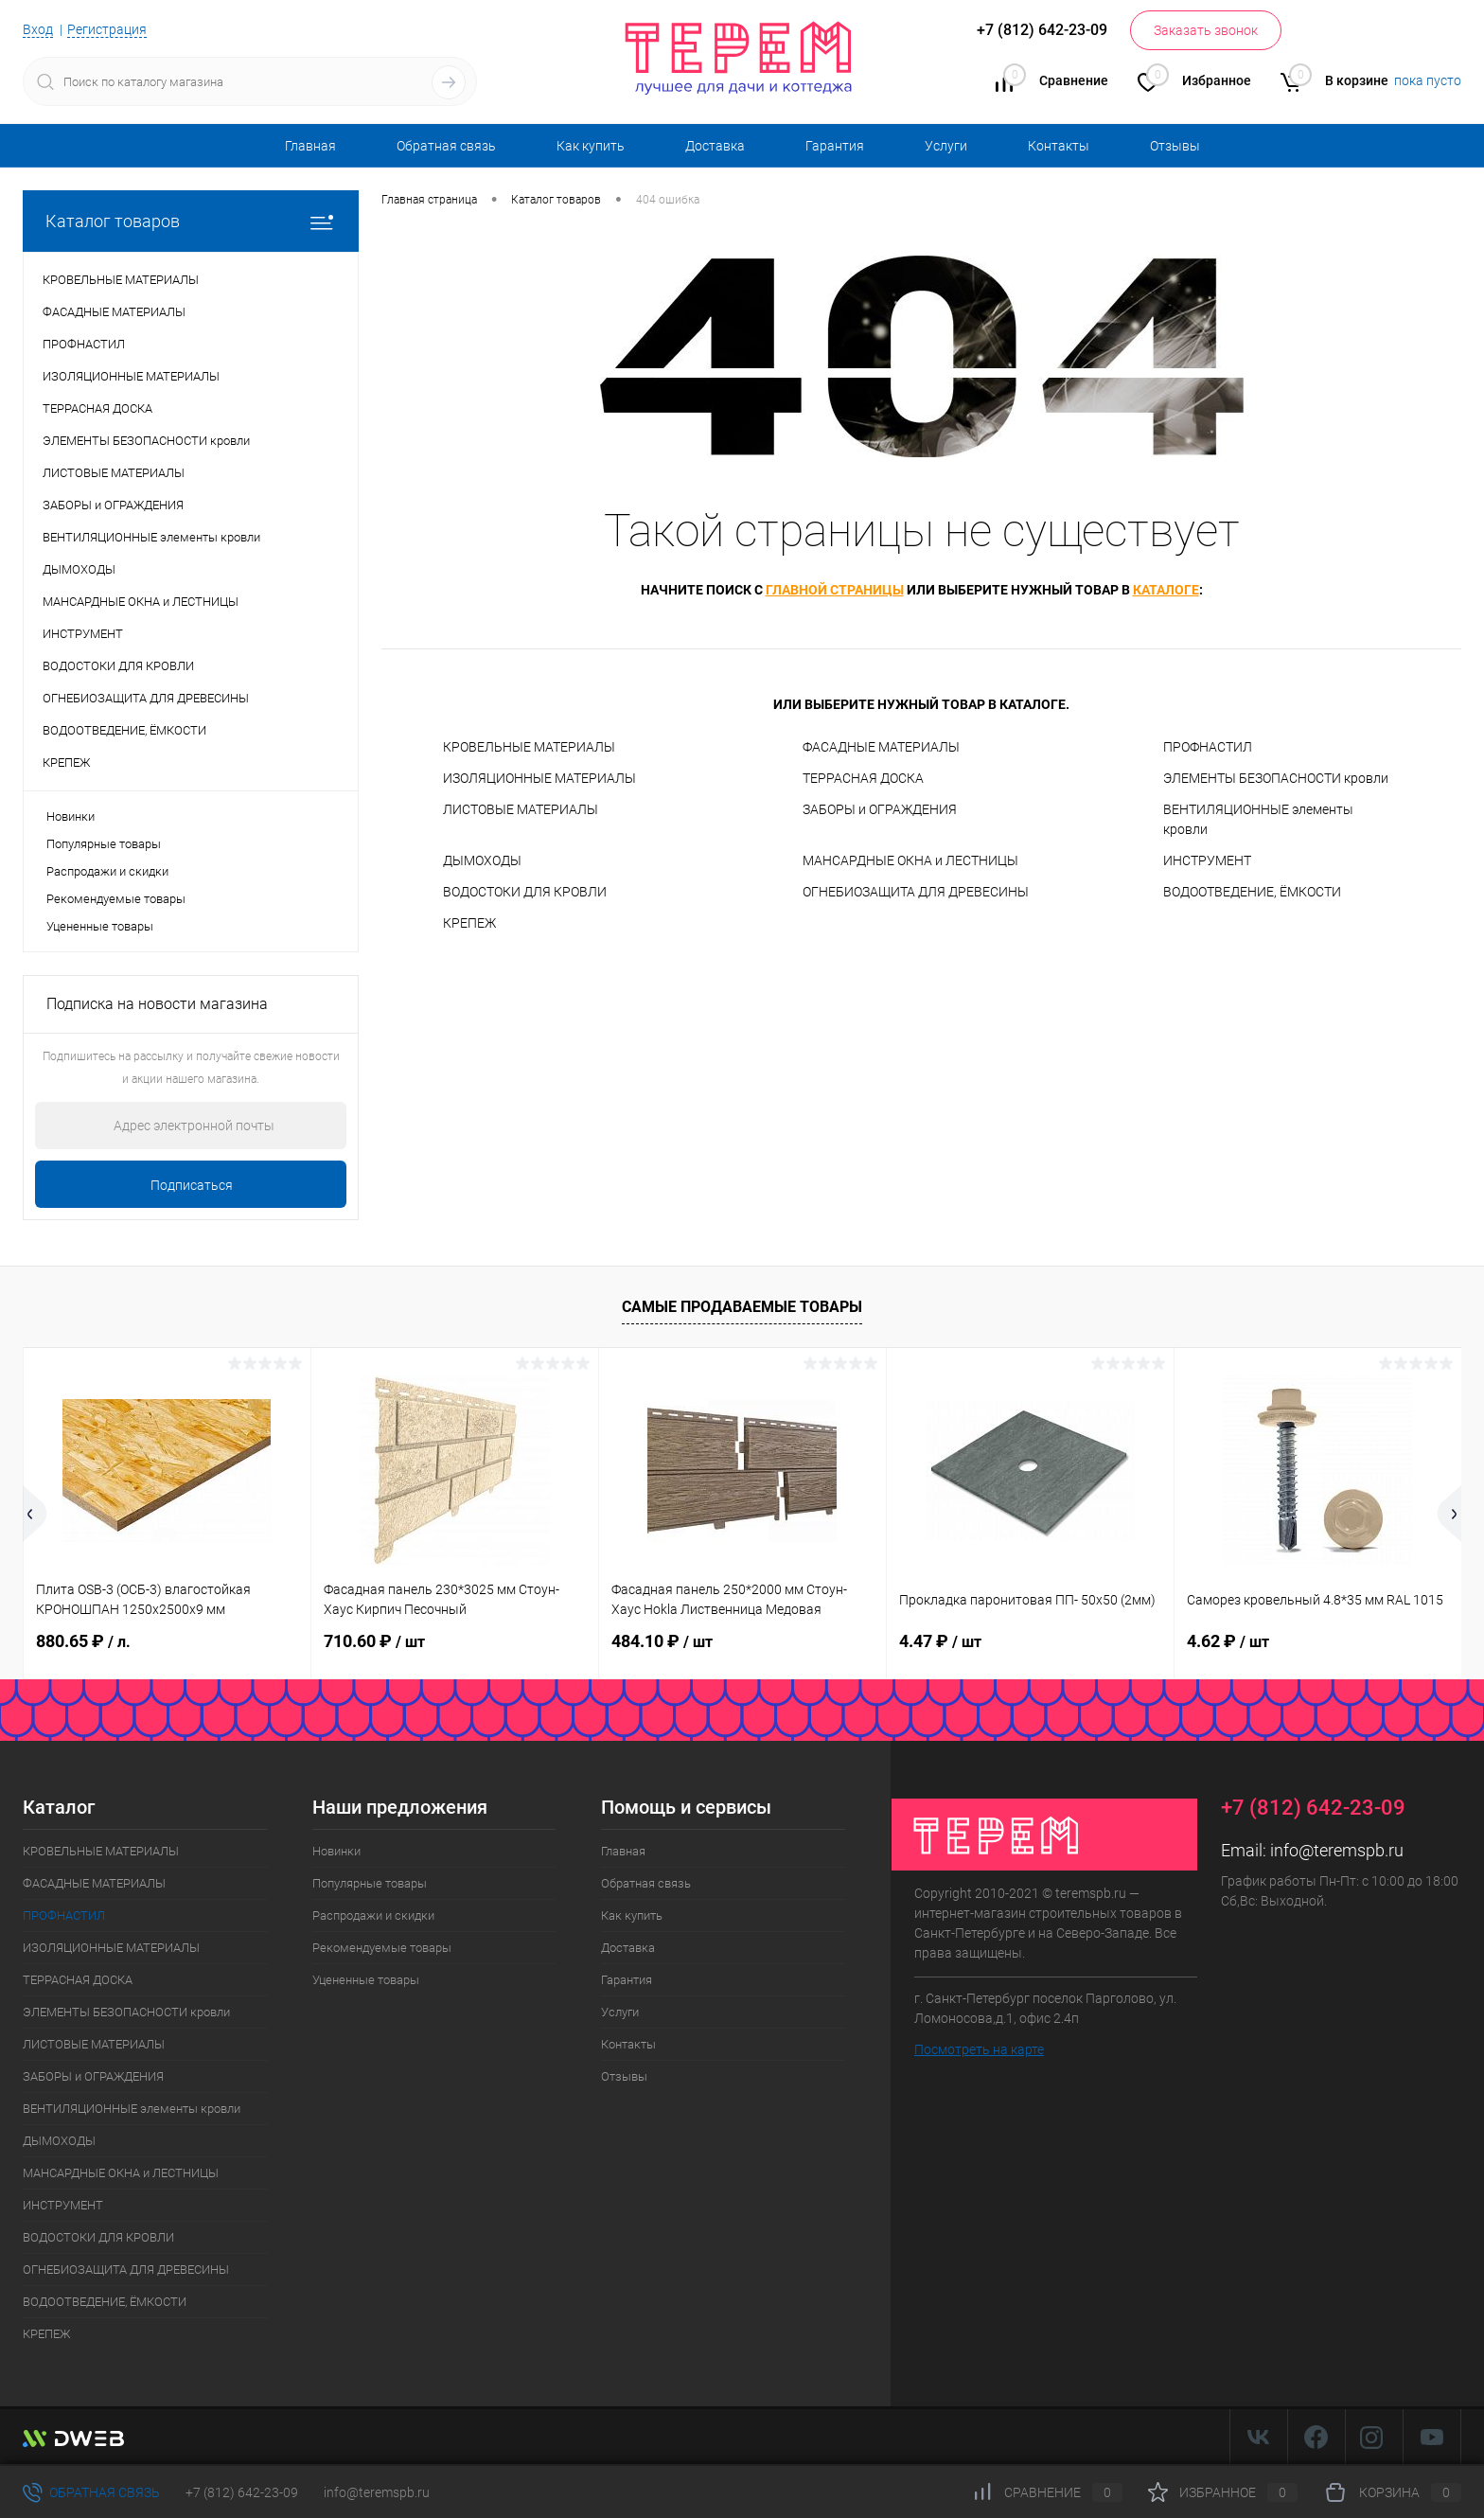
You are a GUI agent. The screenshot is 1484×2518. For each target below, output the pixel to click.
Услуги (946, 145)
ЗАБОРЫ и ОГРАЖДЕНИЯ (880, 809)
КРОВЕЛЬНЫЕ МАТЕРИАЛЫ (529, 746)
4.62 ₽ (1228, 1641)
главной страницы (835, 589)
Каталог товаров (190, 221)
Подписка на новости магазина (157, 1004)
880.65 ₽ (83, 1641)
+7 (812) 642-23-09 (242, 2492)
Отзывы (1175, 145)
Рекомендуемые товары (116, 899)
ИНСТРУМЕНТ (1207, 860)
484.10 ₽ (662, 1641)
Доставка (715, 145)
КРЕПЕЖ (469, 923)
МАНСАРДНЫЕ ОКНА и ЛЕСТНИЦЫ (910, 860)
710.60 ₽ (374, 1641)
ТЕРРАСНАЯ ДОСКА (863, 778)
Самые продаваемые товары (742, 1307)
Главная (310, 145)
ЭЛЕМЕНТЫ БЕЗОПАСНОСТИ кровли (1275, 778)
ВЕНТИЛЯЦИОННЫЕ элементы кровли (1258, 819)
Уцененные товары (99, 926)
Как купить (590, 145)
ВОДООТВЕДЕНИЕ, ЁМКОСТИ (1252, 891)
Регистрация (107, 29)
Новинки (70, 816)
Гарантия (834, 145)
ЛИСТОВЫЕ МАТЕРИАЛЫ (520, 809)
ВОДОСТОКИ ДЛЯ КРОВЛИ (525, 891)
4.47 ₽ (940, 1641)
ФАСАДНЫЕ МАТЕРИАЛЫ (881, 746)
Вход (38, 29)
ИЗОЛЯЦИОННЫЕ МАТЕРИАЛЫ (539, 778)
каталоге (1166, 589)
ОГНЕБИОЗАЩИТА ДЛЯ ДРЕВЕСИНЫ (916, 891)
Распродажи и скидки (107, 871)
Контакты (1058, 145)
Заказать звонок (1206, 30)
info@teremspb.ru (1337, 1850)
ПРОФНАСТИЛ (1207, 746)
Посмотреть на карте (979, 2049)
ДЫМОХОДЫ (482, 860)
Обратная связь (446, 145)
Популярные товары (103, 844)
